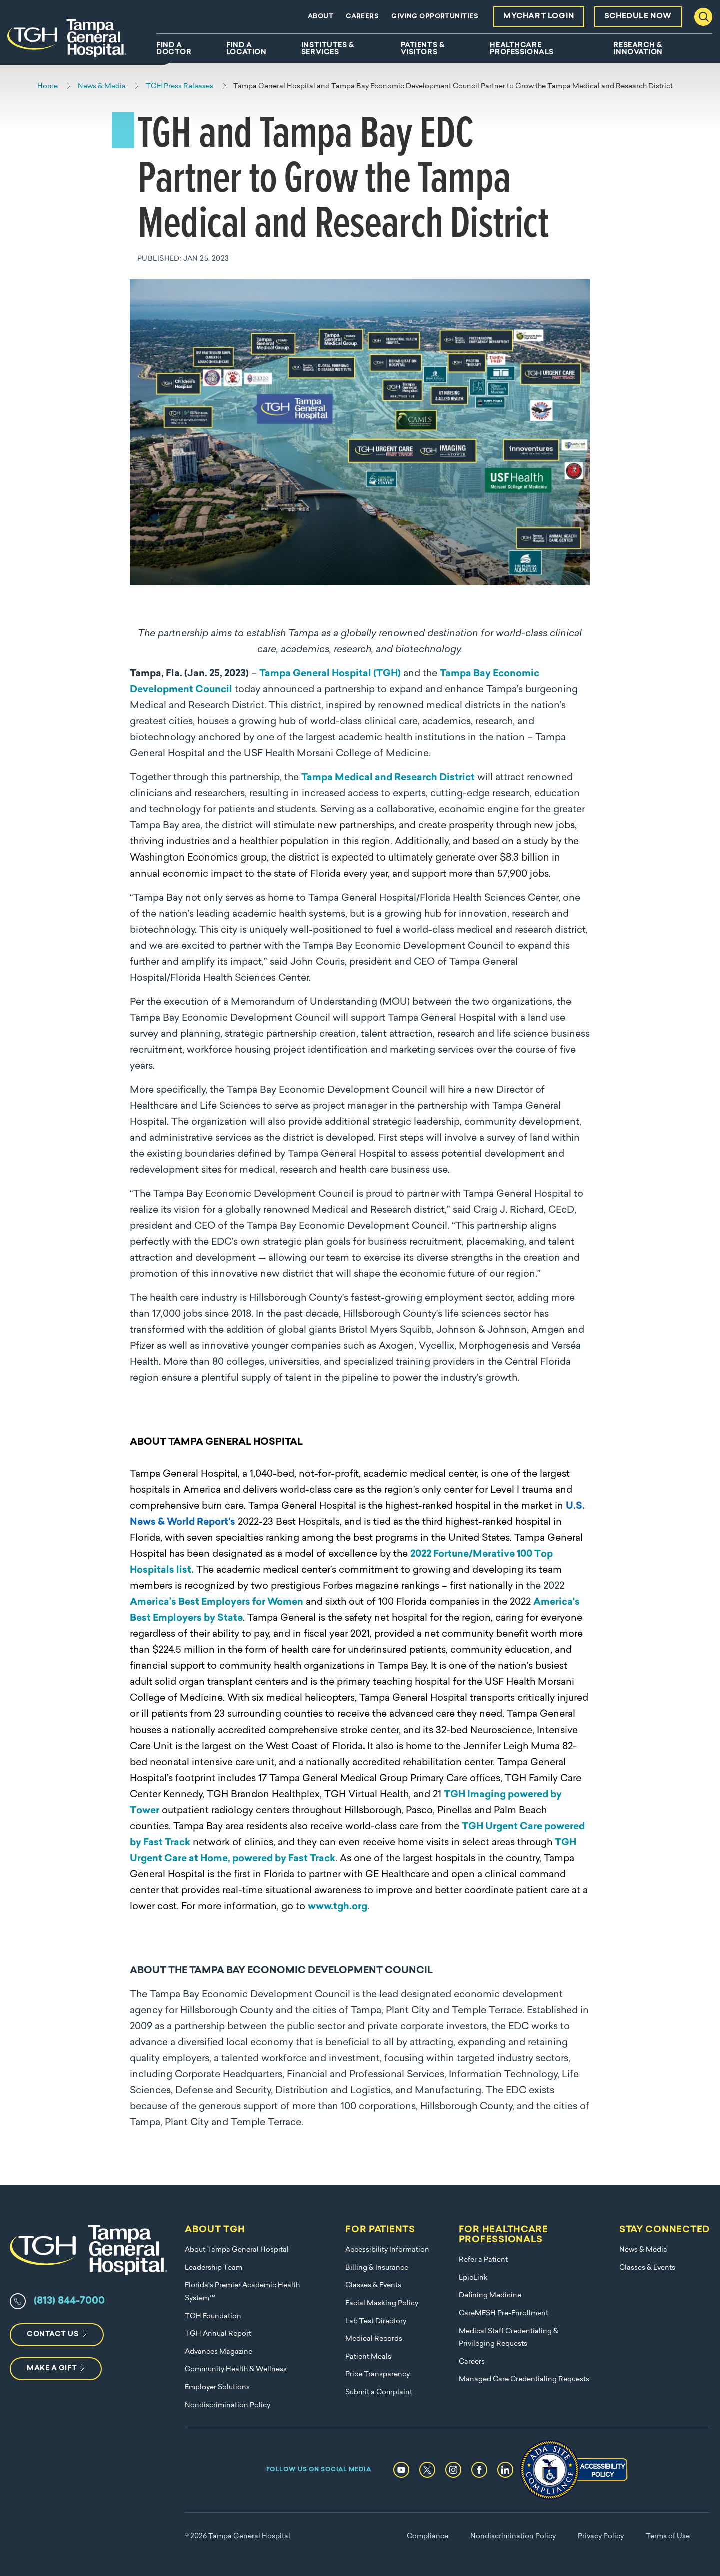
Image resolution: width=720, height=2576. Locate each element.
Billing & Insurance (377, 2268)
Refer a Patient (483, 2260)
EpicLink (473, 2278)
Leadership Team (213, 2268)
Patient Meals (369, 2357)
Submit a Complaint (379, 2392)
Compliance (427, 2536)
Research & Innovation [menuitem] (638, 49)
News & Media (644, 2250)
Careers (362, 16)
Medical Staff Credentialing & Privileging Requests (508, 2338)
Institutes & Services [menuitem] (328, 49)
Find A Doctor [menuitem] (174, 49)
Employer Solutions (217, 2387)
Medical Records (374, 2339)
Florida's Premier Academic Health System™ (242, 2292)
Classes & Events (374, 2285)
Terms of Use (668, 2536)
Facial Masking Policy (382, 2303)
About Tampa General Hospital (237, 2250)
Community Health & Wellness (236, 2369)
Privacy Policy (601, 2536)
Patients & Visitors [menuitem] (423, 49)
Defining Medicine (490, 2295)
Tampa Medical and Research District (388, 778)
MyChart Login (539, 16)
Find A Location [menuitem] (246, 49)
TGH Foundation (213, 2316)
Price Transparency (378, 2374)
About (321, 16)
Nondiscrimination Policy (227, 2405)
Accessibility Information (388, 2250)
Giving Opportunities (435, 16)
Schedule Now (638, 16)
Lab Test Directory (376, 2321)
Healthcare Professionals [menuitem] (522, 49)
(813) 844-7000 (69, 2301)
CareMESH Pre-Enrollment (503, 2313)
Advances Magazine (218, 2352)
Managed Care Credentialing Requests (524, 2379)
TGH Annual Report (218, 2334)
